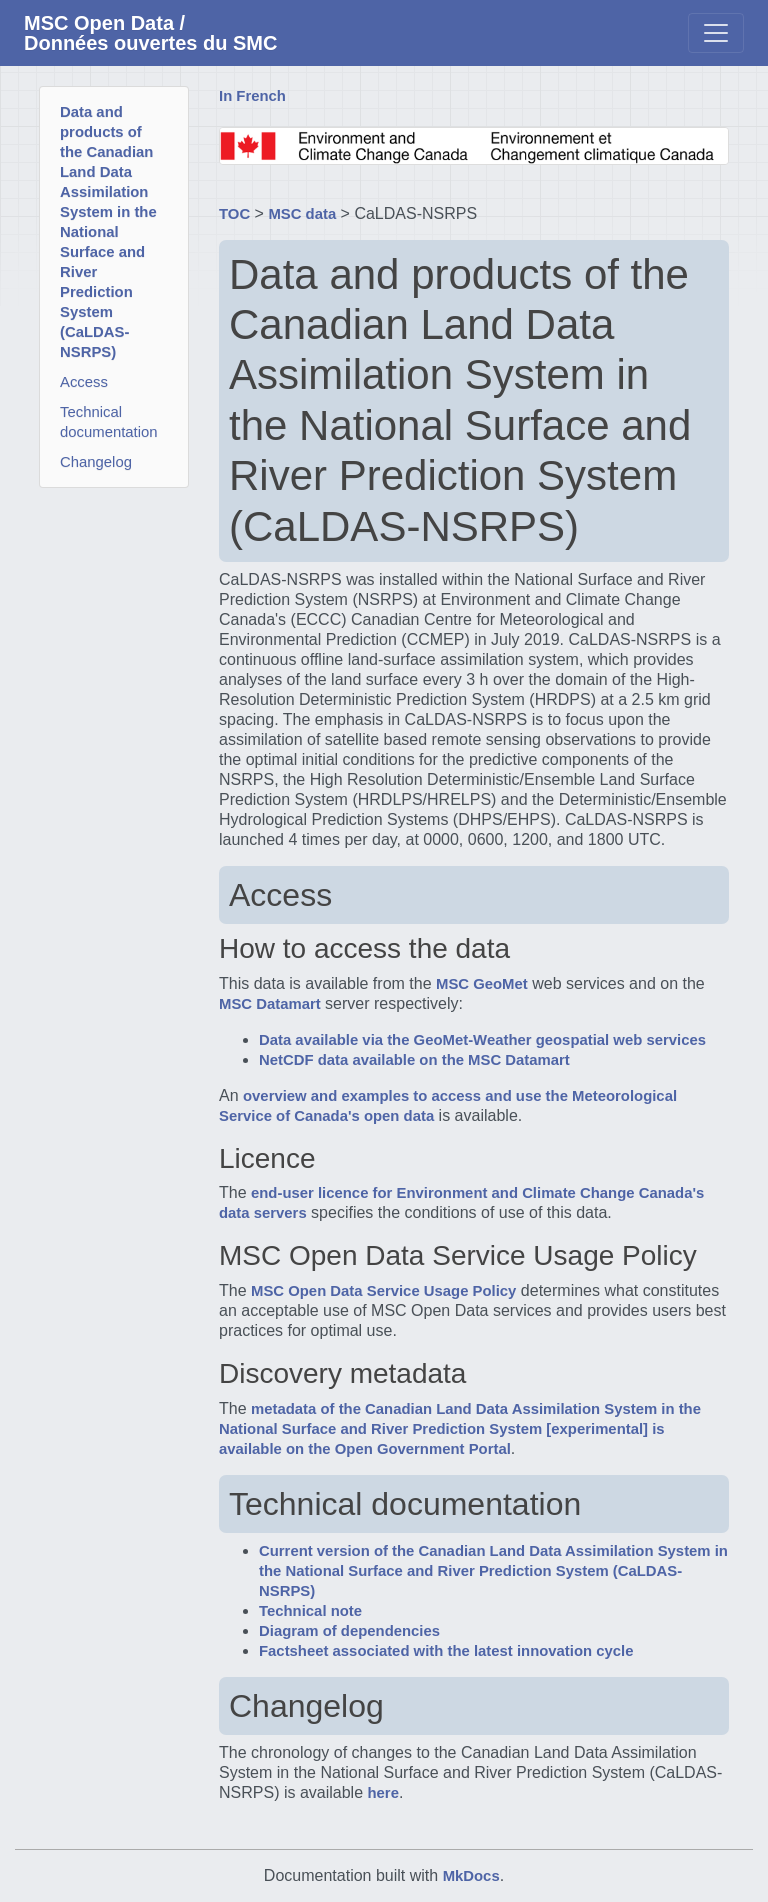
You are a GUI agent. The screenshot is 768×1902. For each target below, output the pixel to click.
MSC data (302, 214)
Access (84, 382)
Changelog (96, 462)
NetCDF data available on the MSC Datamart (414, 1060)
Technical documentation (109, 422)
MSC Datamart (270, 1004)
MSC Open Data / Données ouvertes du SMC (150, 33)
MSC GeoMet (482, 984)
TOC (234, 214)
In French (252, 96)
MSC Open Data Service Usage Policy (383, 1291)
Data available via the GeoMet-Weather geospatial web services (482, 1040)
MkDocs (471, 1876)
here (383, 1793)
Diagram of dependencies (349, 1631)
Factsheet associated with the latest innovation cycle (446, 1651)
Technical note (310, 1611)
